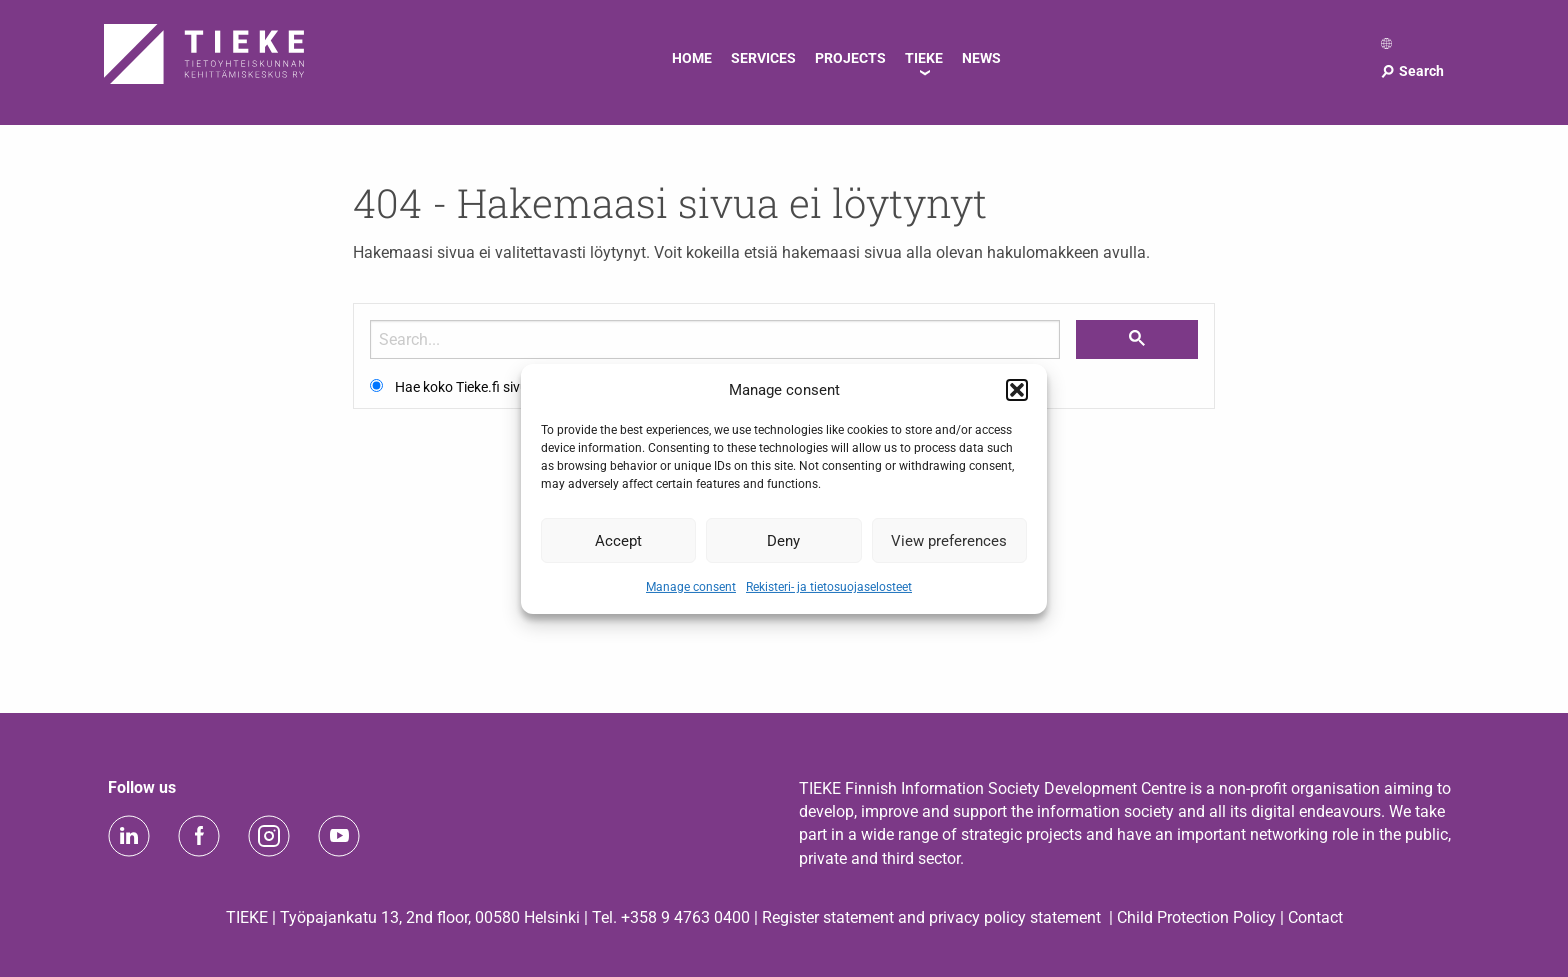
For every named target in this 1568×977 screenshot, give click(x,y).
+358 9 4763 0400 (685, 917)
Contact (1315, 917)
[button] (1017, 390)
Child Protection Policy (1196, 917)
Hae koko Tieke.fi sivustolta (479, 387)
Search (1411, 71)
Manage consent (691, 587)
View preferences (949, 540)
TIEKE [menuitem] (924, 58)
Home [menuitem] (692, 58)
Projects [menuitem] (850, 58)
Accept (618, 540)
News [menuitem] (981, 58)
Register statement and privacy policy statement (931, 917)
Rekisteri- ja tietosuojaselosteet (829, 587)
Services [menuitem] (763, 58)
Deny (783, 540)
